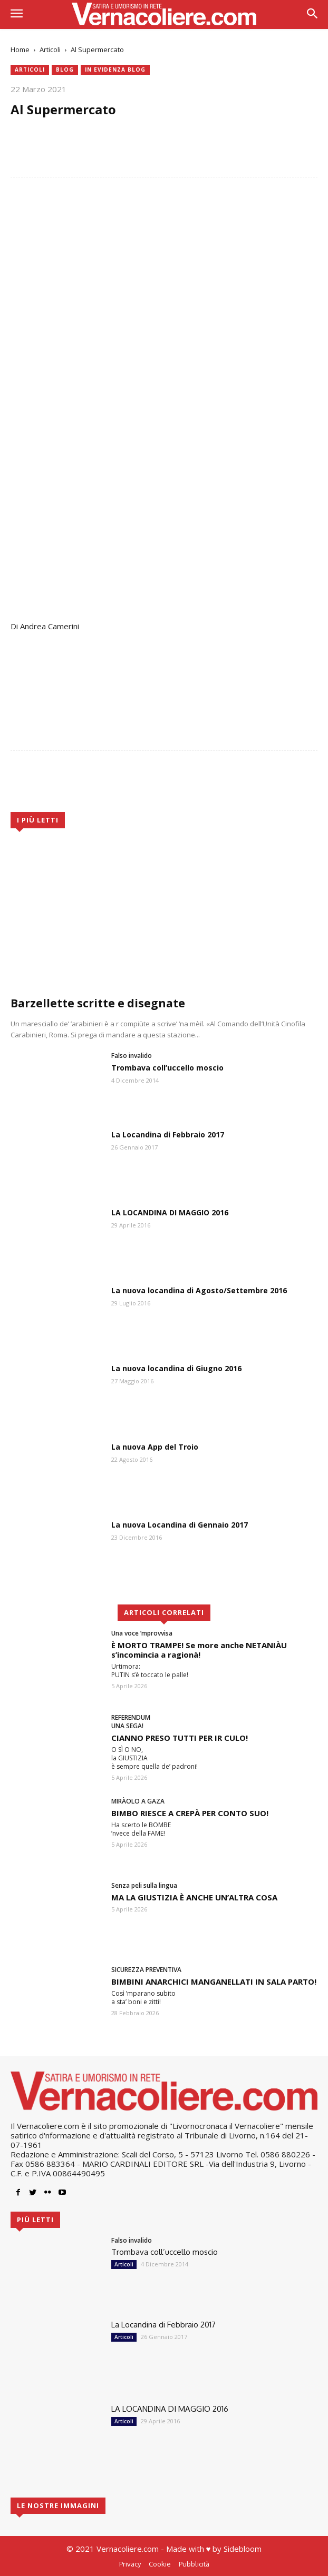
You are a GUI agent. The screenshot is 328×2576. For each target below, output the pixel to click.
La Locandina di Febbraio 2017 (167, 1135)
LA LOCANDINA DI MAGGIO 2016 (169, 1212)
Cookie (160, 2564)
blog (65, 70)
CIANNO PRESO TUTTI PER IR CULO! (179, 1737)
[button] (312, 14)
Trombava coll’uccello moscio (167, 1068)
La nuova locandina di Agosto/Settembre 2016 (199, 1290)
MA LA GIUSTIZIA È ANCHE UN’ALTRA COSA (194, 1897)
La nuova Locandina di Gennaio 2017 (179, 1525)
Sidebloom (243, 2548)
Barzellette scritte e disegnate (98, 1003)
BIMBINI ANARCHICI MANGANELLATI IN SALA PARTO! (213, 1981)
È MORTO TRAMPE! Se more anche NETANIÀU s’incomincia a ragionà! (199, 1650)
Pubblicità (194, 2564)
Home (20, 49)
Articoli (50, 49)
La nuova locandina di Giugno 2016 (176, 1368)
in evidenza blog (115, 70)
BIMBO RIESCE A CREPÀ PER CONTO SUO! (189, 1813)
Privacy (130, 2564)
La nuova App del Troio (154, 1447)
